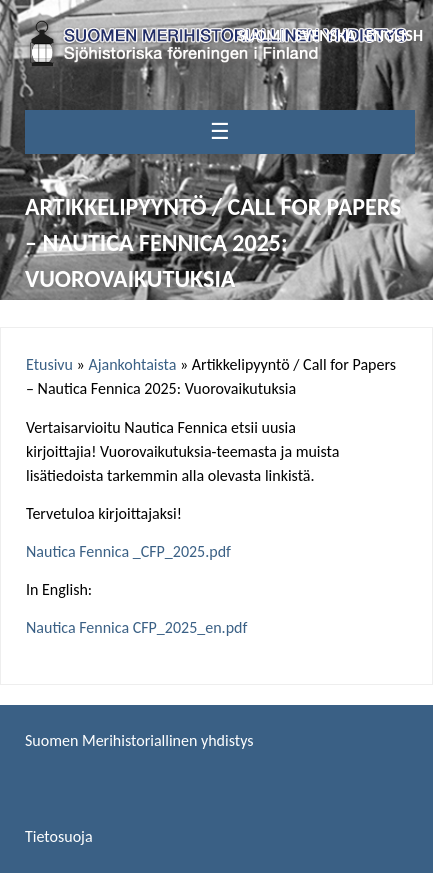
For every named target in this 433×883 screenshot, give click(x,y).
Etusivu (49, 364)
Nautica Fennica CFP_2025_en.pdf (136, 627)
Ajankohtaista (132, 364)
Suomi (260, 35)
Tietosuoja (59, 836)
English (394, 35)
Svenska (325, 35)
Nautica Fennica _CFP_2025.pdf (128, 551)
